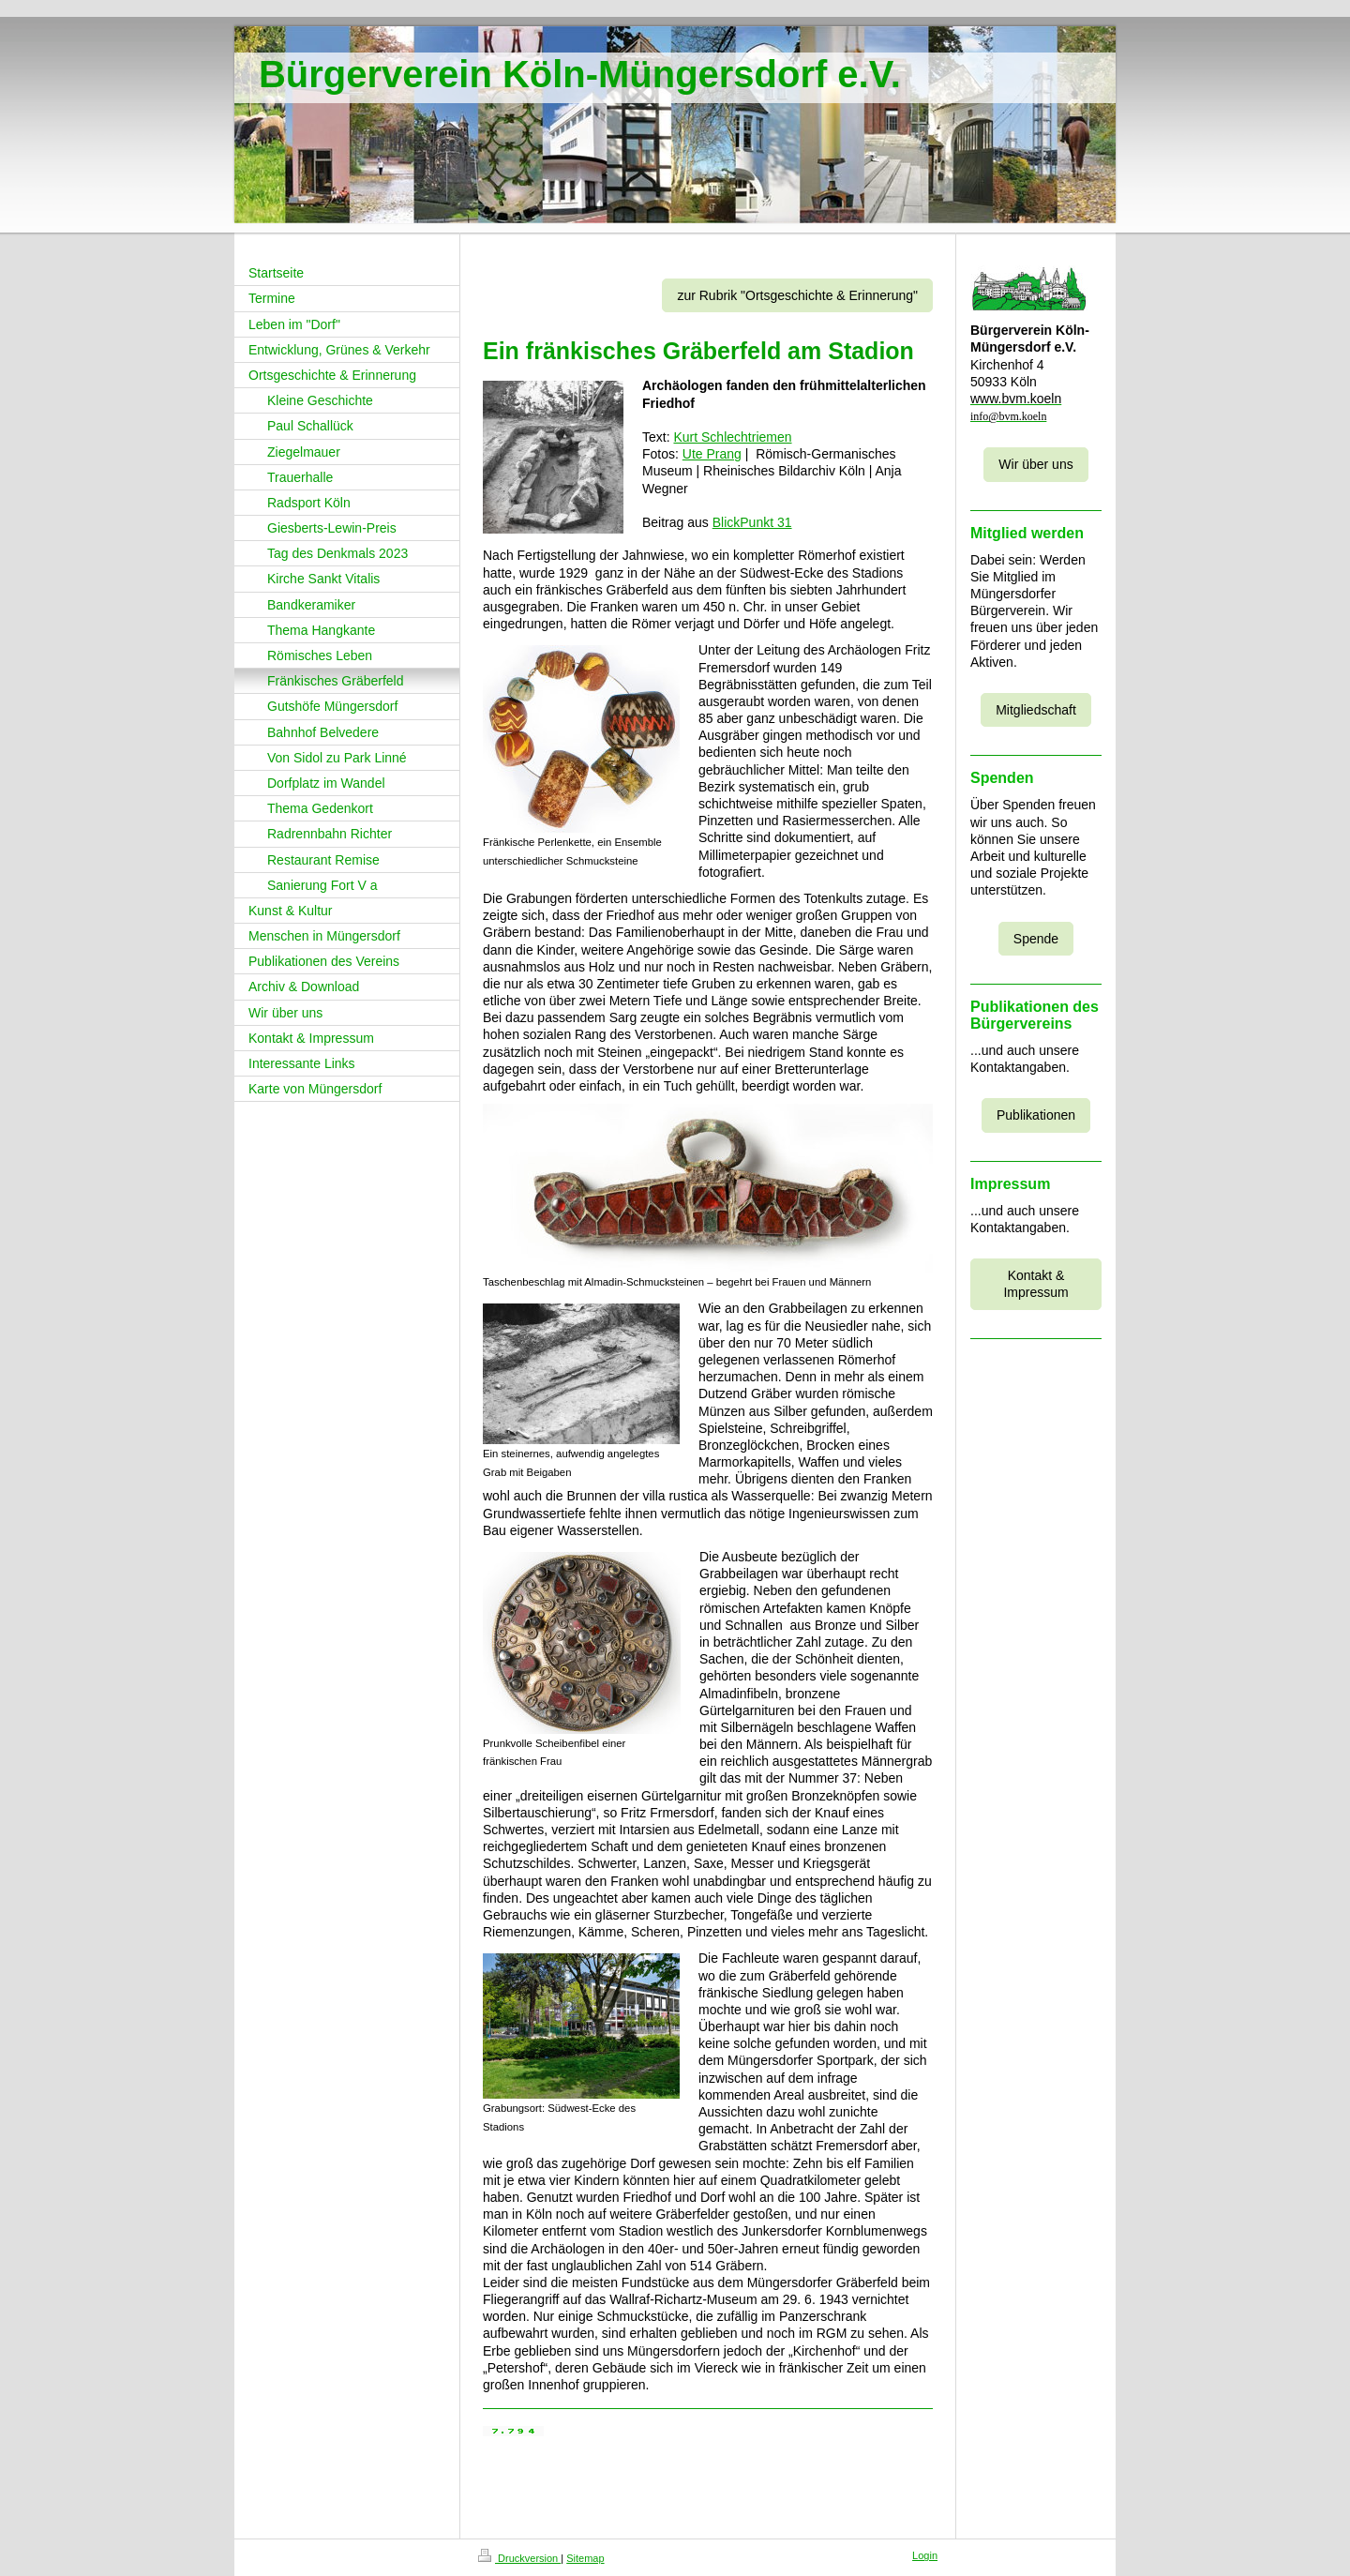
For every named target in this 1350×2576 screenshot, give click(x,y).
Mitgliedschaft (1036, 709)
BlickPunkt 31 (752, 522)
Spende (1035, 938)
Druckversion (519, 2558)
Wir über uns (1035, 464)
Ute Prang (712, 453)
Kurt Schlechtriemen (732, 436)
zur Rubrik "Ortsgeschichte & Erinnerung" (797, 295)
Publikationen (1036, 1114)
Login (925, 2555)
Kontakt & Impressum (1035, 1284)
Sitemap (585, 2558)
